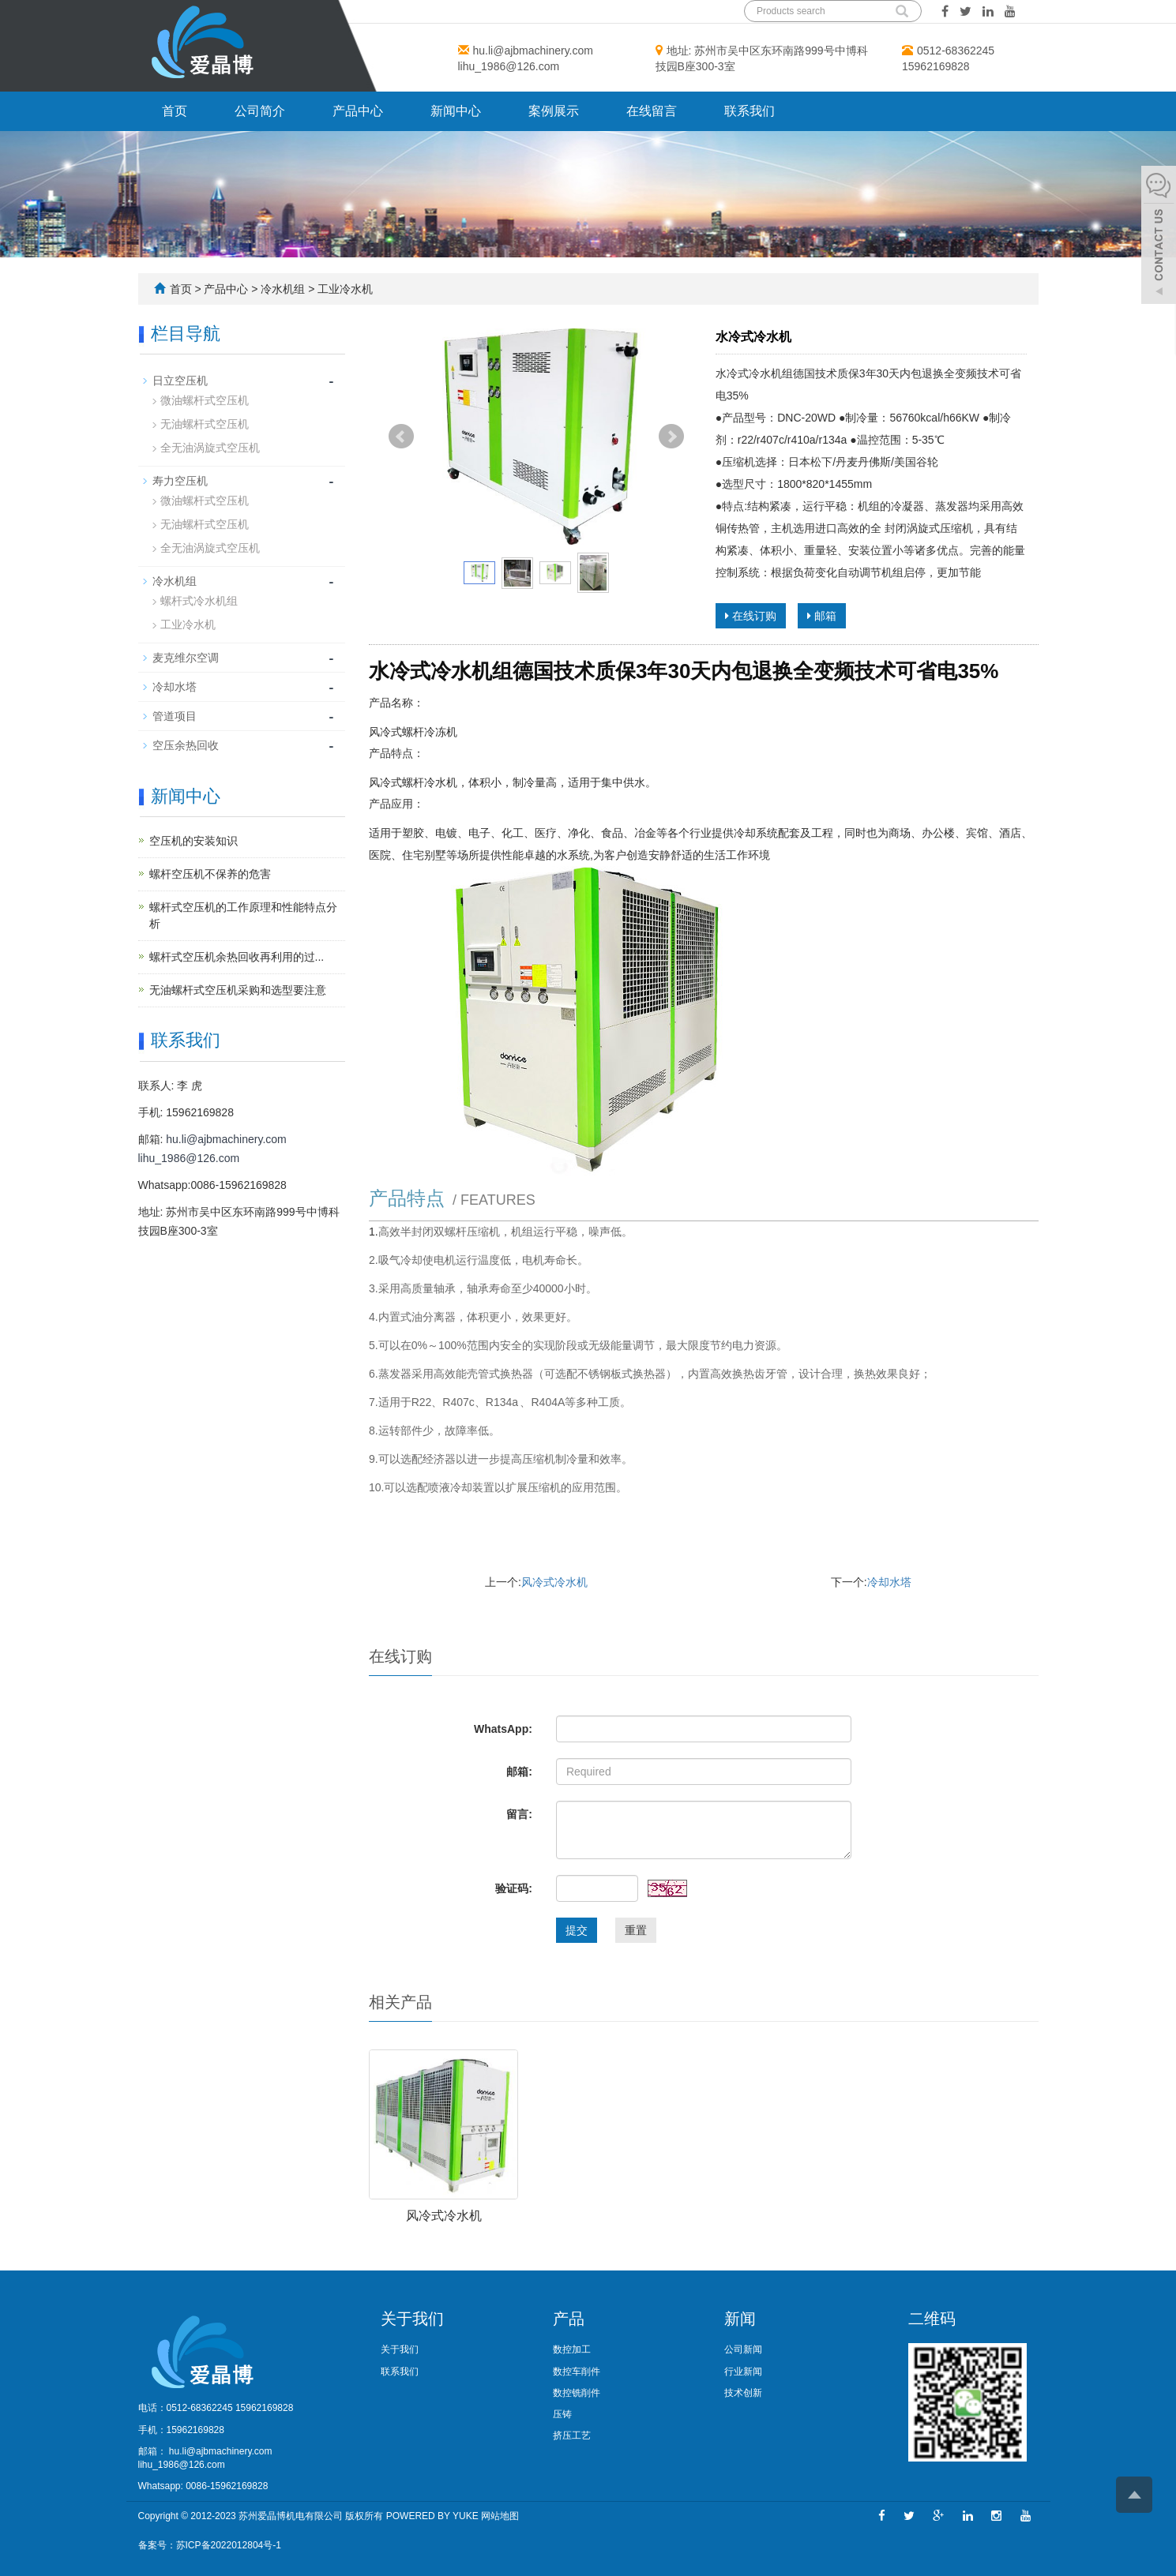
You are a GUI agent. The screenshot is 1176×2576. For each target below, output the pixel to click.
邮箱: (519, 1771)
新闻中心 (455, 111)
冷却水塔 (889, 1582)
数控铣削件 (576, 2392)
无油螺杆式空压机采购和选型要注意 (237, 990)
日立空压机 (180, 380)
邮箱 (821, 615)
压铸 (562, 2414)
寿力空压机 (180, 480)
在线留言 (651, 111)
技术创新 (743, 2392)
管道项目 (174, 716)
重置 (636, 1930)
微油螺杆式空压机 (204, 400)
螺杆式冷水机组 (199, 600)
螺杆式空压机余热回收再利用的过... (237, 957)
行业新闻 (743, 2371)
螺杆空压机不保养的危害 (210, 874)
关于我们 (412, 2318)
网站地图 (500, 2516)
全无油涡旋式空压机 (210, 447)
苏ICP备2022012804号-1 (228, 2545)
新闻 (740, 2318)
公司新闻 (743, 2349)
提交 (576, 1930)
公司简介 (260, 111)
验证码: (513, 1888)
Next (671, 436)
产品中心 (358, 111)
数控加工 (572, 2349)
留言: (519, 1814)
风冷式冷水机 (554, 1582)
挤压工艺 (572, 2435)
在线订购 (750, 615)
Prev (401, 436)
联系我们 (749, 111)
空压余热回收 (185, 745)
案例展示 (553, 111)
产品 (568, 2318)
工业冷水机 (344, 289)
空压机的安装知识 (193, 840)
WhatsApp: (503, 1729)
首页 (174, 111)
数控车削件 (576, 2371)
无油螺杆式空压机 (204, 424)
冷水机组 (283, 289)
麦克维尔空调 (185, 657)
